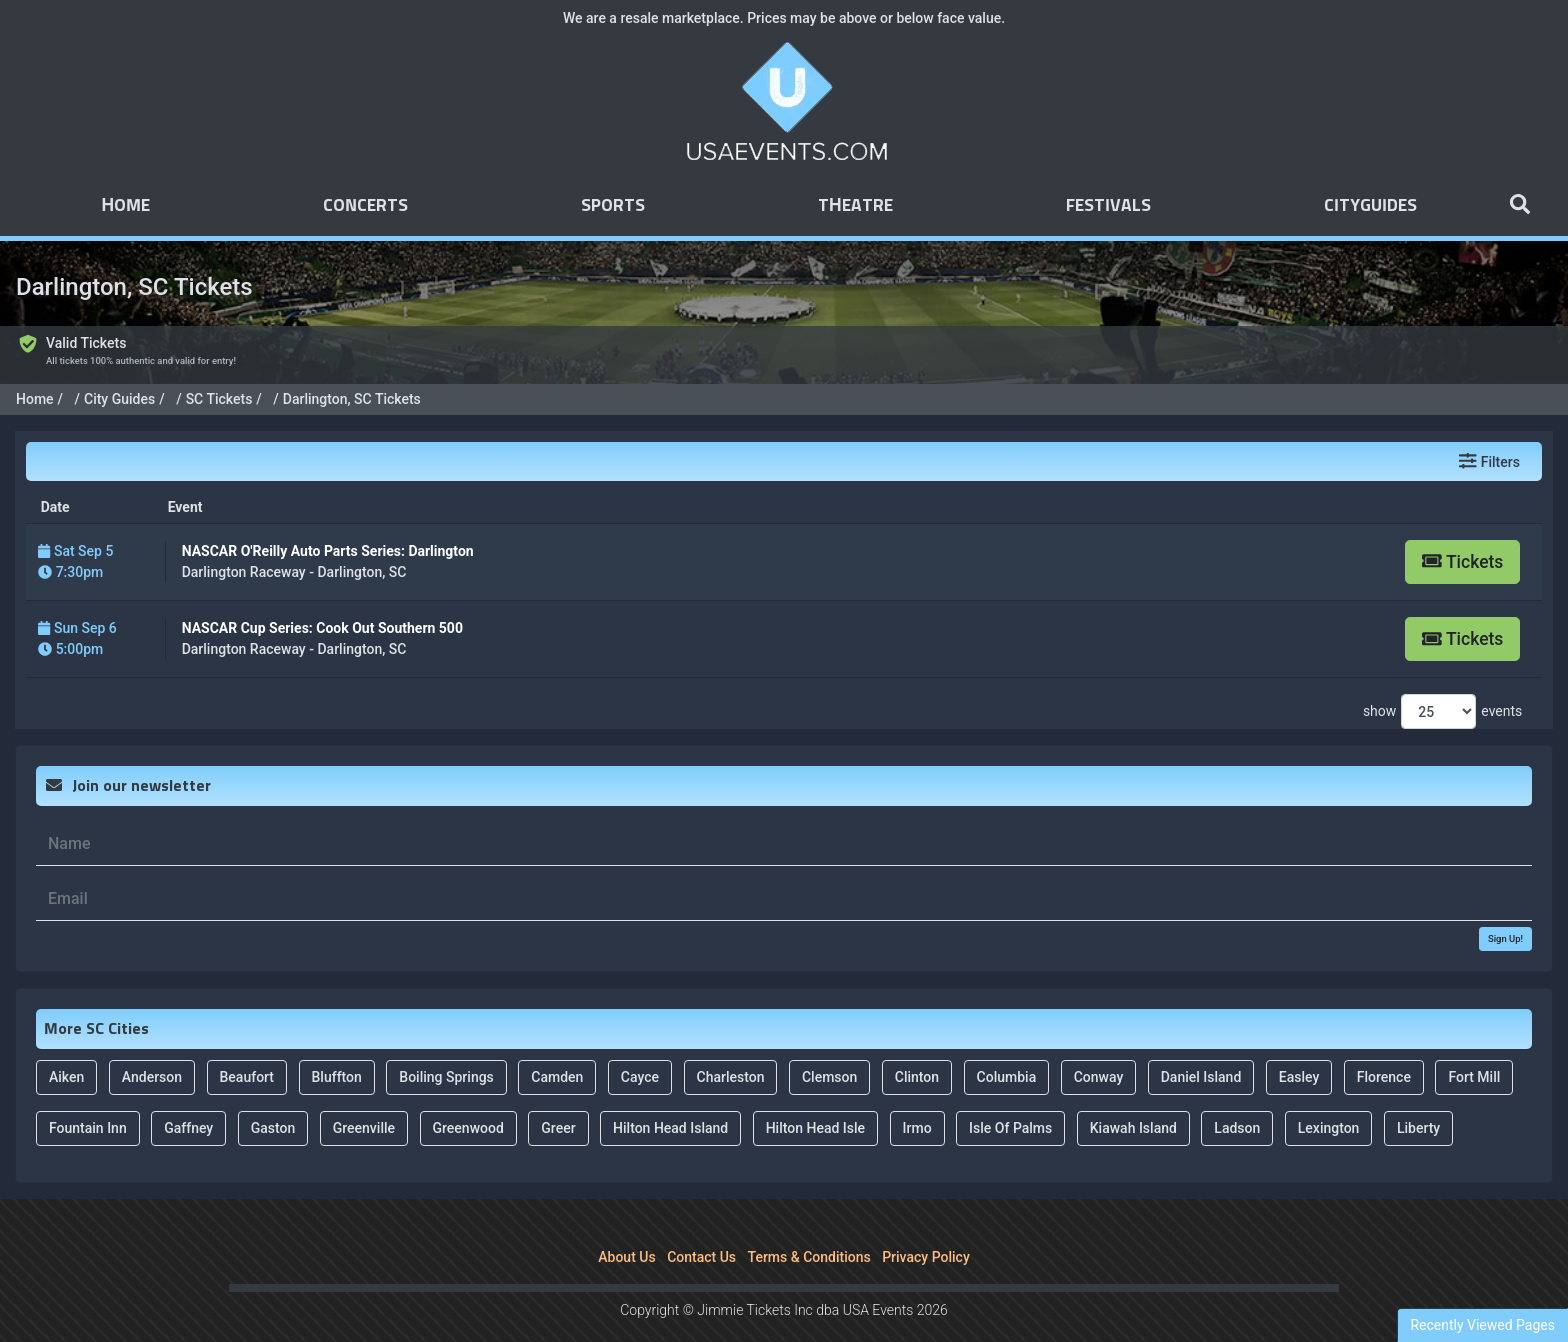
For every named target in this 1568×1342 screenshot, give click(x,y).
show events (1442, 685)
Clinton (917, 1050)
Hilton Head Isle (815, 1101)
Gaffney (188, 1101)
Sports (613, 206)
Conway (1099, 1050)
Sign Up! (1505, 911)
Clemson (829, 1050)
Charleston (731, 1050)
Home (125, 206)
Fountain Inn (88, 1101)
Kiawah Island (1133, 1101)
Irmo (917, 1101)
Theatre (855, 206)
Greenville (364, 1101)
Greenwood (468, 1101)
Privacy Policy (926, 1230)
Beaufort (247, 1050)
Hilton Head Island (670, 1101)
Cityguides (1370, 206)
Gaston (273, 1101)
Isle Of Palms (1010, 1101)
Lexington (1329, 1101)
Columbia (1007, 1050)
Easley (1299, 1050)
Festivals (1108, 206)
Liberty (1418, 1101)
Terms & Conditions (809, 1230)
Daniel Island (1201, 1050)
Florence (1384, 1050)
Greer (558, 1101)
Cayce (640, 1050)
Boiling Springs (446, 1050)
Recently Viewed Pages (1482, 1325)
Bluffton (337, 1050)
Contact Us (701, 1230)
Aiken (66, 1050)
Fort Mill (1474, 1050)
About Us (626, 1230)
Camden (557, 1050)
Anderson (152, 1050)
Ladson (1237, 1101)
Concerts (365, 206)
